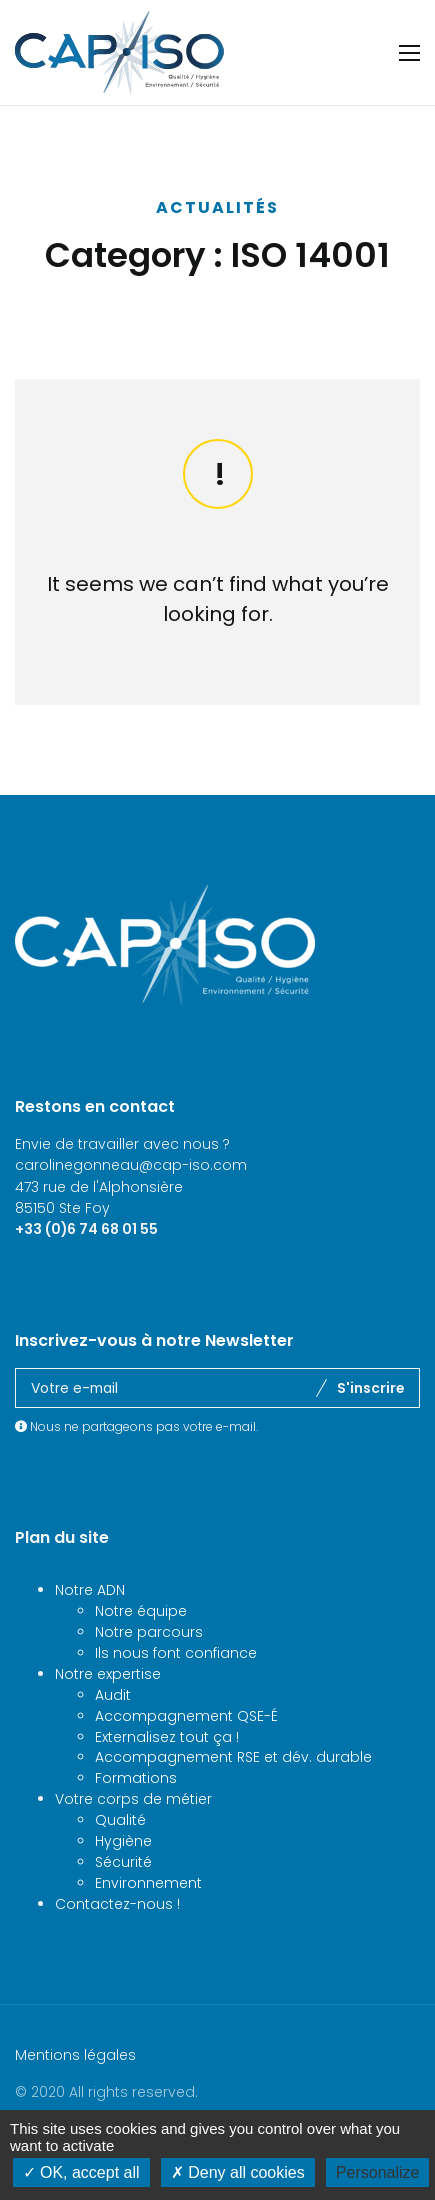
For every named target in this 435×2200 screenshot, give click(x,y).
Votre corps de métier (133, 1841)
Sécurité (123, 1904)
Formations (136, 1820)
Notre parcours (149, 1674)
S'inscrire (370, 1430)
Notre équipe (141, 1653)
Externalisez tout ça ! (167, 1779)
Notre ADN (90, 1632)
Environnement (148, 1925)
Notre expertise (108, 1716)
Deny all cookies (238, 2172)
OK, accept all (81, 2172)
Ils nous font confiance (176, 1695)
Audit (113, 1737)
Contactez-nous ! (117, 1946)
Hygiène (123, 1883)
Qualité (120, 1862)
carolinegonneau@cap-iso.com (131, 1207)
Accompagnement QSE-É (186, 1758)
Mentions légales (75, 2097)
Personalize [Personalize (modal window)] (378, 2172)
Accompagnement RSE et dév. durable (233, 1799)
